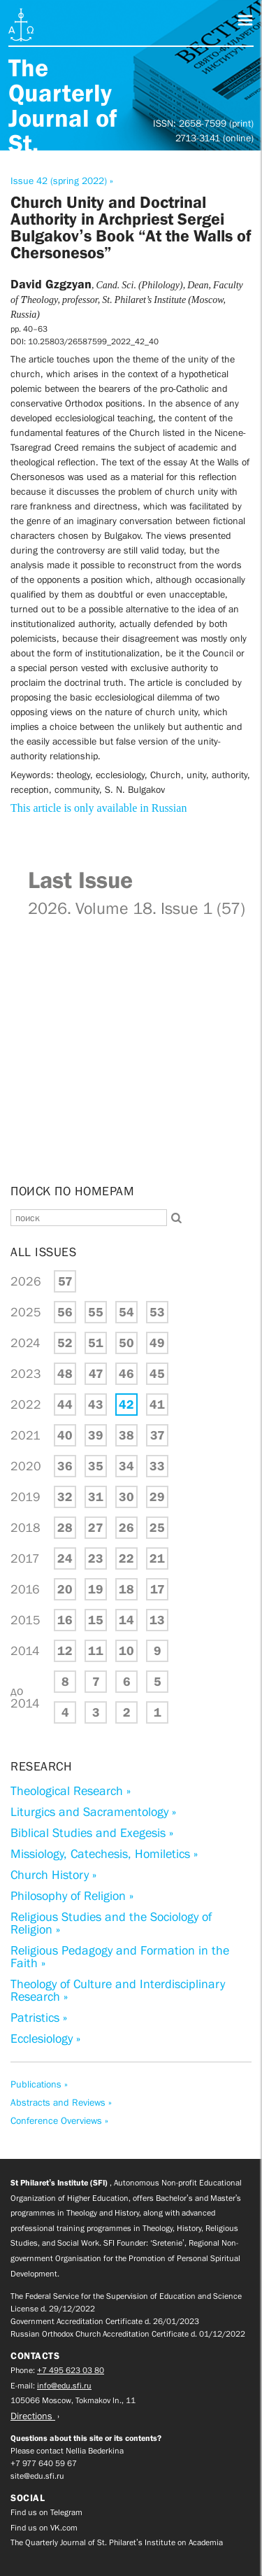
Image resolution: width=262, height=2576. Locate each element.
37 (157, 1435)
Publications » (39, 2084)
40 (65, 1435)
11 (95, 1651)
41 (157, 1405)
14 (126, 1620)
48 (65, 1374)
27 (95, 1528)
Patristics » (38, 2018)
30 (126, 1497)
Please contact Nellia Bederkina (67, 2451)
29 (157, 1497)
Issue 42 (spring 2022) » (61, 180)
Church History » (53, 1875)
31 (95, 1497)
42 (126, 1405)
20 (65, 1589)
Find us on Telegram (46, 2512)
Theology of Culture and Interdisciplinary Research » (117, 1990)
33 (157, 1466)
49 (157, 1343)
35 (95, 1466)
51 (95, 1343)
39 (95, 1435)
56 (65, 1312)
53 (157, 1312)
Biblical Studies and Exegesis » (91, 1833)
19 (95, 1589)
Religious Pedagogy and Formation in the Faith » (119, 1956)
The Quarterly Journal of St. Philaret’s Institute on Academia (116, 2542)
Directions (32, 2415)
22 (126, 1558)
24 (65, 1558)
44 (65, 1405)
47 (96, 1374)
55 (95, 1312)
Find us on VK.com (44, 2528)
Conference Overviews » (59, 2120)
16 (65, 1620)
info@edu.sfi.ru (64, 2386)
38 (126, 1435)
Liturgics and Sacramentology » (93, 1812)
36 (65, 1466)
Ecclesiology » (45, 2039)
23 (95, 1558)
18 (126, 1589)
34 (126, 1466)
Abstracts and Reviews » (61, 2102)
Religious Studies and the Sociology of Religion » (111, 1923)
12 (65, 1651)
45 (157, 1374)
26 (126, 1528)
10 (126, 1651)
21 (157, 1558)
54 (126, 1312)
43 (95, 1405)
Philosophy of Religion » (71, 1896)
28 (65, 1528)
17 (157, 1589)
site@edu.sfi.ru (37, 2476)
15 (95, 1620)
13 (157, 1620)
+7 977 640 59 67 (43, 2463)
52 (65, 1343)
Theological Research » (70, 1791)
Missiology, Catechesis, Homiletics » (104, 1854)
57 (65, 1281)
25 (157, 1528)
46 (126, 1374)
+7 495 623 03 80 (70, 2370)
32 (65, 1497)
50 (126, 1343)
